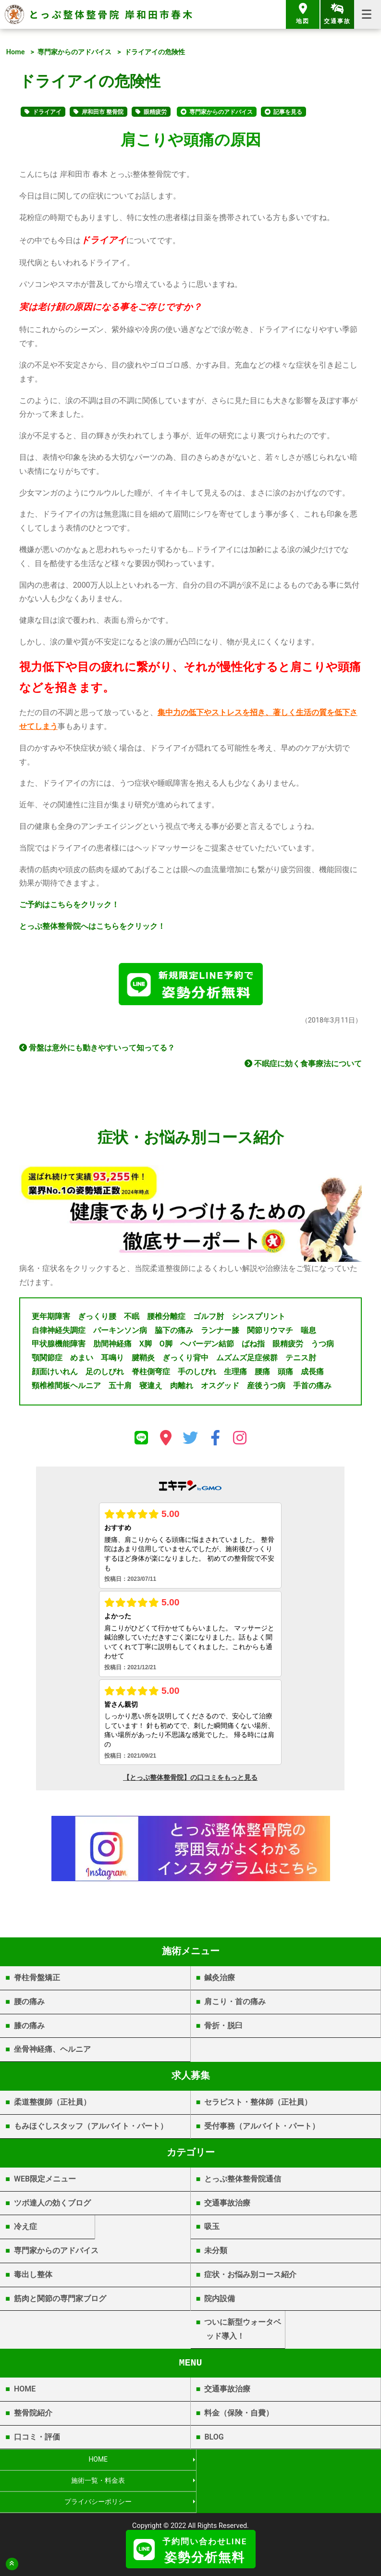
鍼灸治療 (219, 1980)
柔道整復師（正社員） (52, 2104)
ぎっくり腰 (97, 1319)
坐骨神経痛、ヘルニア (52, 2052)
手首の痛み (312, 1388)
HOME (25, 2391)
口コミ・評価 (37, 2439)
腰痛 (262, 1374)
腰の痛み (29, 2004)
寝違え (150, 1388)
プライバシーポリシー (95, 2484)
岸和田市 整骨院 (102, 112)
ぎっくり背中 (185, 1360)
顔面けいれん (55, 1374)
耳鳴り (112, 1360)
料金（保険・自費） (238, 2415)
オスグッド (220, 1388)
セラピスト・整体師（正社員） (258, 2104)
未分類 (215, 2253)
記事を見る (287, 112)
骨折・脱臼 (223, 2028)
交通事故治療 (227, 2205)
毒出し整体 (33, 2277)
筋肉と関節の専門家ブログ (60, 2300)
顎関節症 (47, 1360)
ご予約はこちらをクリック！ (69, 904)
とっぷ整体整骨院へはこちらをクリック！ (92, 926)
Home (15, 52)
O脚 (166, 1346)
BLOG (213, 2439)
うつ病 (322, 1346)
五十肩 (120, 1388)
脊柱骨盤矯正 (37, 1980)
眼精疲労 (155, 112)
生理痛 (235, 1374)
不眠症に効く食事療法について (303, 1066)
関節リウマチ (270, 1332)
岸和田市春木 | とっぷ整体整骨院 (190, 2521)
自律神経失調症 (59, 1332)
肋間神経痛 (112, 1346)
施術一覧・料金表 (285, 2463)
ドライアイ (47, 112)
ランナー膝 (220, 1332)
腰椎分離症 (166, 1319)
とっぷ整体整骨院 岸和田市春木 (111, 14)
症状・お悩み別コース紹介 (250, 2277)
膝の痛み (29, 2028)
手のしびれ (197, 1374)
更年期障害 (51, 1319)
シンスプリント (258, 1319)
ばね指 (253, 1346)
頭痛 (285, 1374)
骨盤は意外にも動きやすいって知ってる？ (97, 1050)
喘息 (308, 1332)
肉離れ (181, 1388)
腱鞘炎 (143, 1360)
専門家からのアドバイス (74, 52)
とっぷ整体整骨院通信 (242, 2181)
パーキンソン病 (120, 1332)
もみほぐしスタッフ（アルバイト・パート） (91, 2128)
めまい (81, 1360)
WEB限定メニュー (45, 2181)
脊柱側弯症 (151, 1374)
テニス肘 (300, 1360)
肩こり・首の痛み (235, 2004)
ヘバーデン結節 (207, 1346)
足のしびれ (105, 1374)
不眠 (131, 1319)
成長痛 (312, 1374)
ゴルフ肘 (208, 1319)
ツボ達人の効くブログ (52, 2205)
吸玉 (212, 2229)
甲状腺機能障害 (59, 1346)
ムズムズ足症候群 (247, 1360)
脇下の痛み (174, 1332)
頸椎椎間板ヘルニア (66, 1388)
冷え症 (25, 2229)
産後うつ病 (266, 1388)
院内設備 (219, 2300)
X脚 (145, 1346)
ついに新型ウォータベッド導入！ (242, 2331)
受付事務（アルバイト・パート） (262, 2128)
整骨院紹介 (33, 2415)
